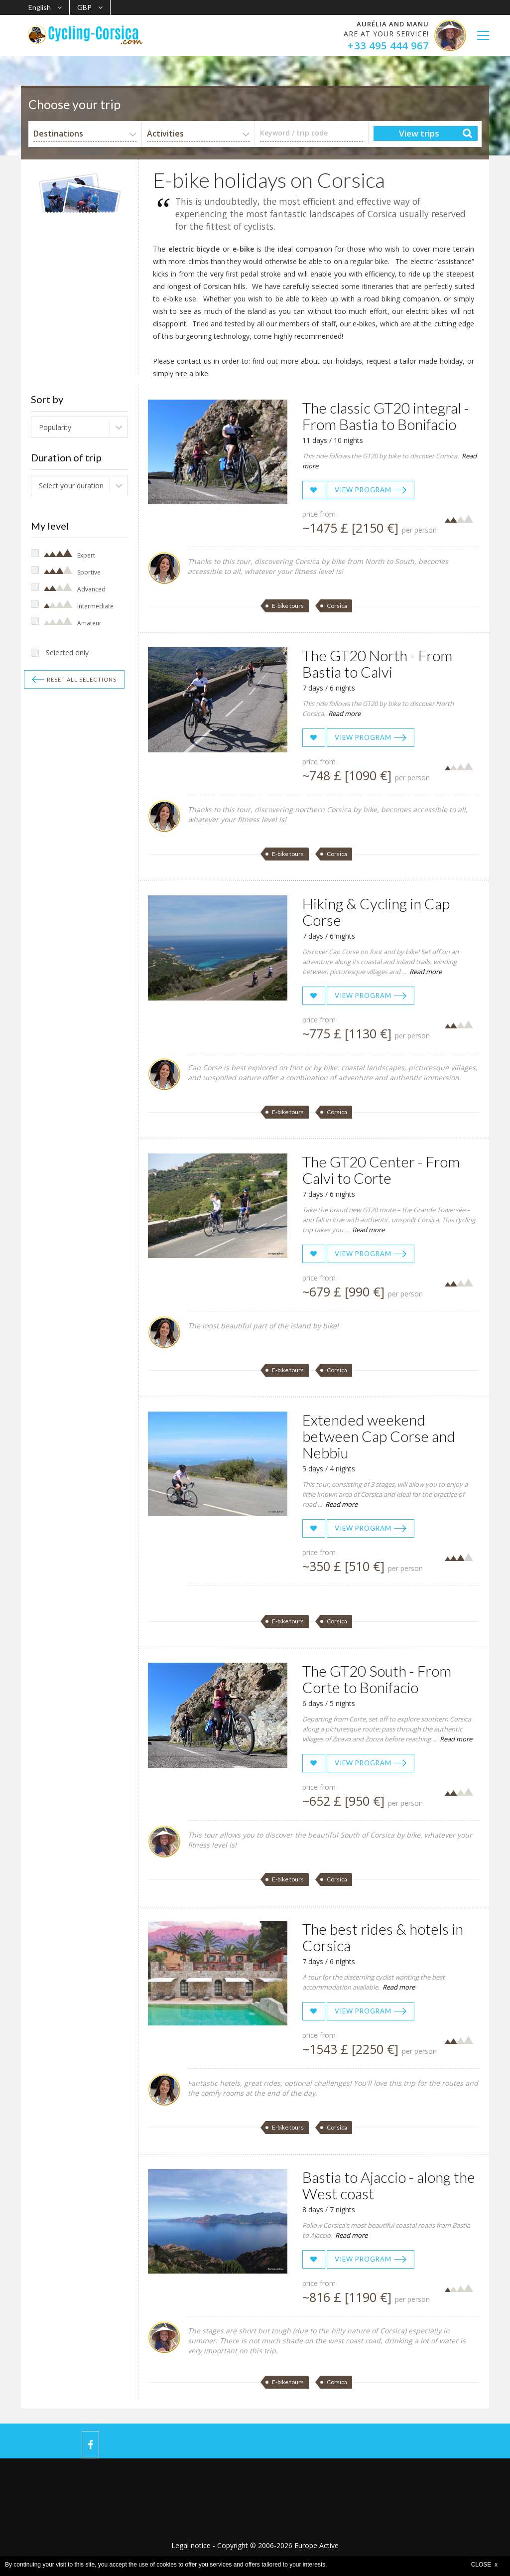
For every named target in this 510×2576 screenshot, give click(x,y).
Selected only (67, 652)
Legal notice (191, 2545)
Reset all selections (82, 679)
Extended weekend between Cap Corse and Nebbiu (378, 1436)
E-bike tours (288, 605)
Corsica (337, 605)
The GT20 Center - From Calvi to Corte (381, 1169)
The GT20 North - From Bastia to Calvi (377, 663)
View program (363, 490)
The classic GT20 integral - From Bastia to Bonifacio (385, 416)
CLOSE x (484, 2564)
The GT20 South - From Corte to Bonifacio (376, 1679)
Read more (344, 713)
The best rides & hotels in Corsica (382, 1937)
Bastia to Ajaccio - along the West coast (388, 2185)
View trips (419, 133)
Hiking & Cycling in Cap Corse (376, 911)
